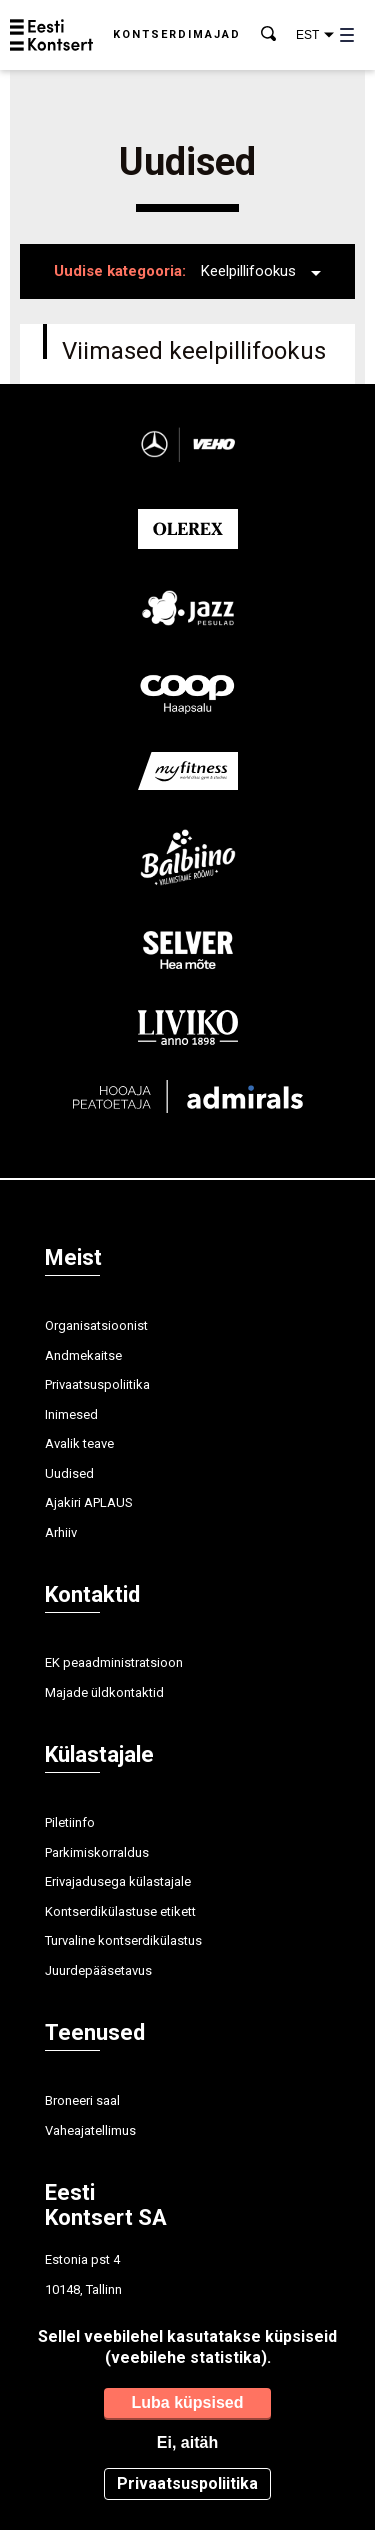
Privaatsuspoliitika (97, 1384)
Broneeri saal (82, 2100)
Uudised (69, 1473)
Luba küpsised (187, 2402)
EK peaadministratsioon (114, 1662)
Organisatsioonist (96, 1325)
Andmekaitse (83, 1355)
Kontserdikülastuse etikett (120, 1911)
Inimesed (71, 1414)
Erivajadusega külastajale (118, 1881)
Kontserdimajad (177, 34)
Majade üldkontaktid (104, 1692)
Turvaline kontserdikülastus (123, 1940)
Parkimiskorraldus (97, 1852)
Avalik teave (79, 1443)
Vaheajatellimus (90, 2130)
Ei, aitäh (187, 2442)
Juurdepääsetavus (98, 1970)
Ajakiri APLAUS (89, 1502)
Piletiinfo (70, 1822)
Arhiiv (61, 1532)
